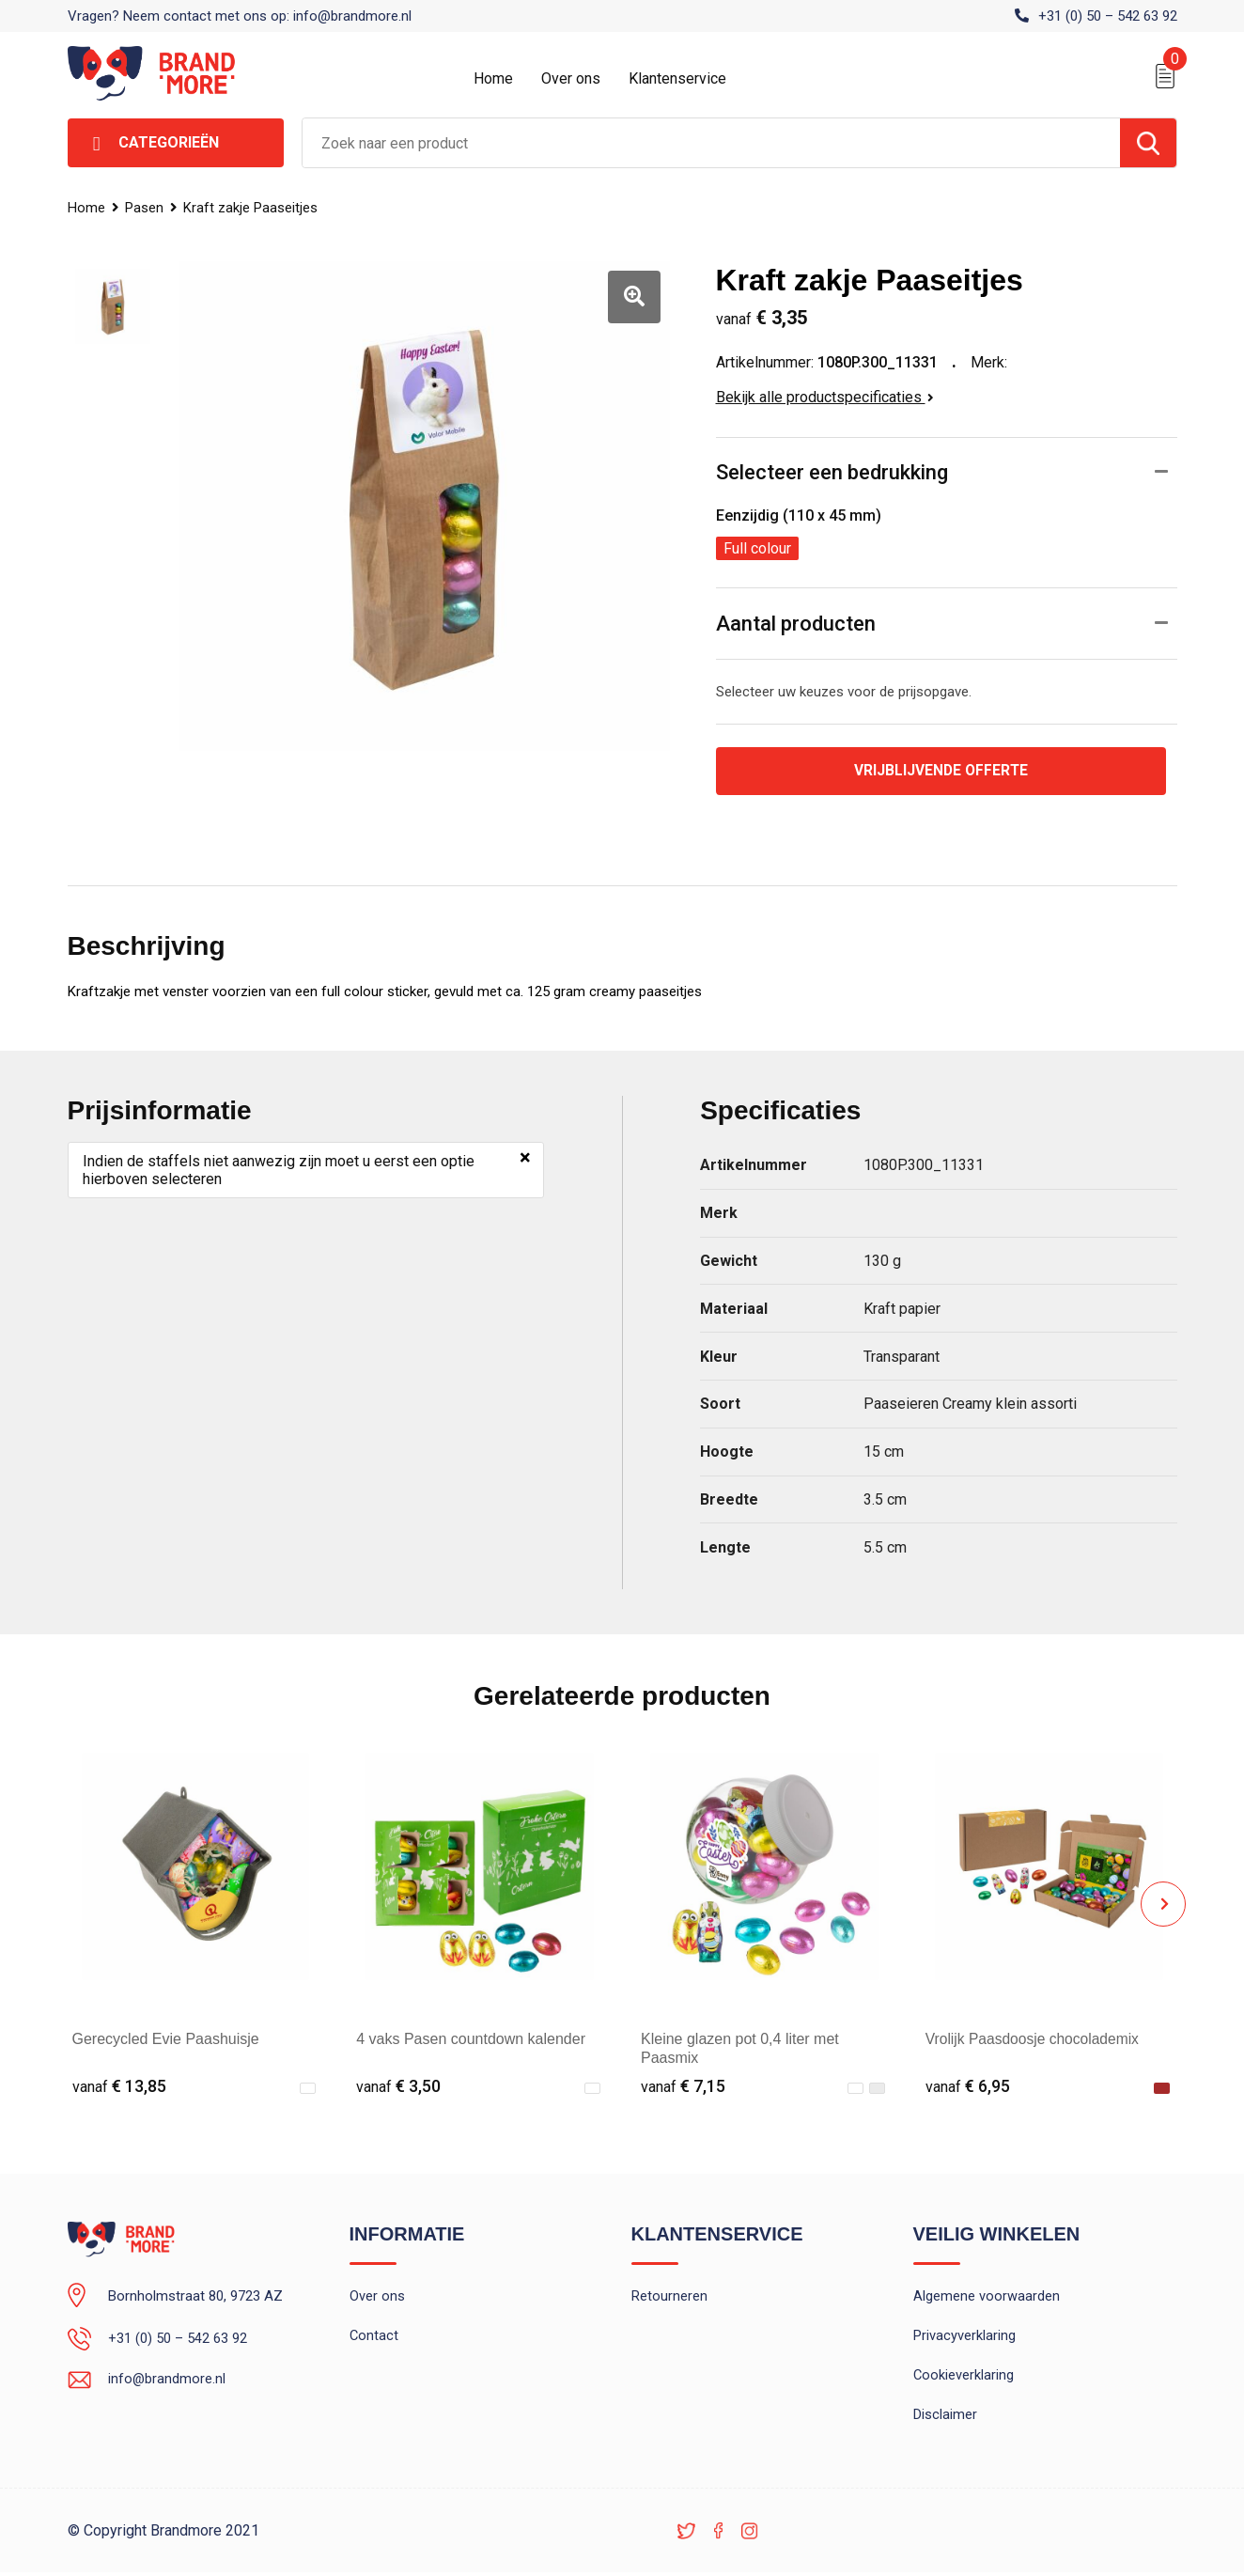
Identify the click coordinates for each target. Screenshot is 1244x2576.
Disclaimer (945, 2418)
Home (493, 78)
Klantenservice (677, 78)
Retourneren (669, 2296)
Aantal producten (796, 623)
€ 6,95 (967, 2087)
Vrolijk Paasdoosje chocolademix (1034, 2039)
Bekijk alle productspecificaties (825, 397)
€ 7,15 (683, 2087)
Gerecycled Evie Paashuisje (165, 2039)
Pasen (145, 207)
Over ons (570, 78)
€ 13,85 (119, 2087)
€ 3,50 (398, 2087)
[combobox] (711, 142)
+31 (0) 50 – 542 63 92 (1107, 16)
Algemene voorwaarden (986, 2296)
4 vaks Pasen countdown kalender (470, 2039)
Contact (374, 2337)
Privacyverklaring (964, 2337)
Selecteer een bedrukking (832, 472)
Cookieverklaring (964, 2377)
